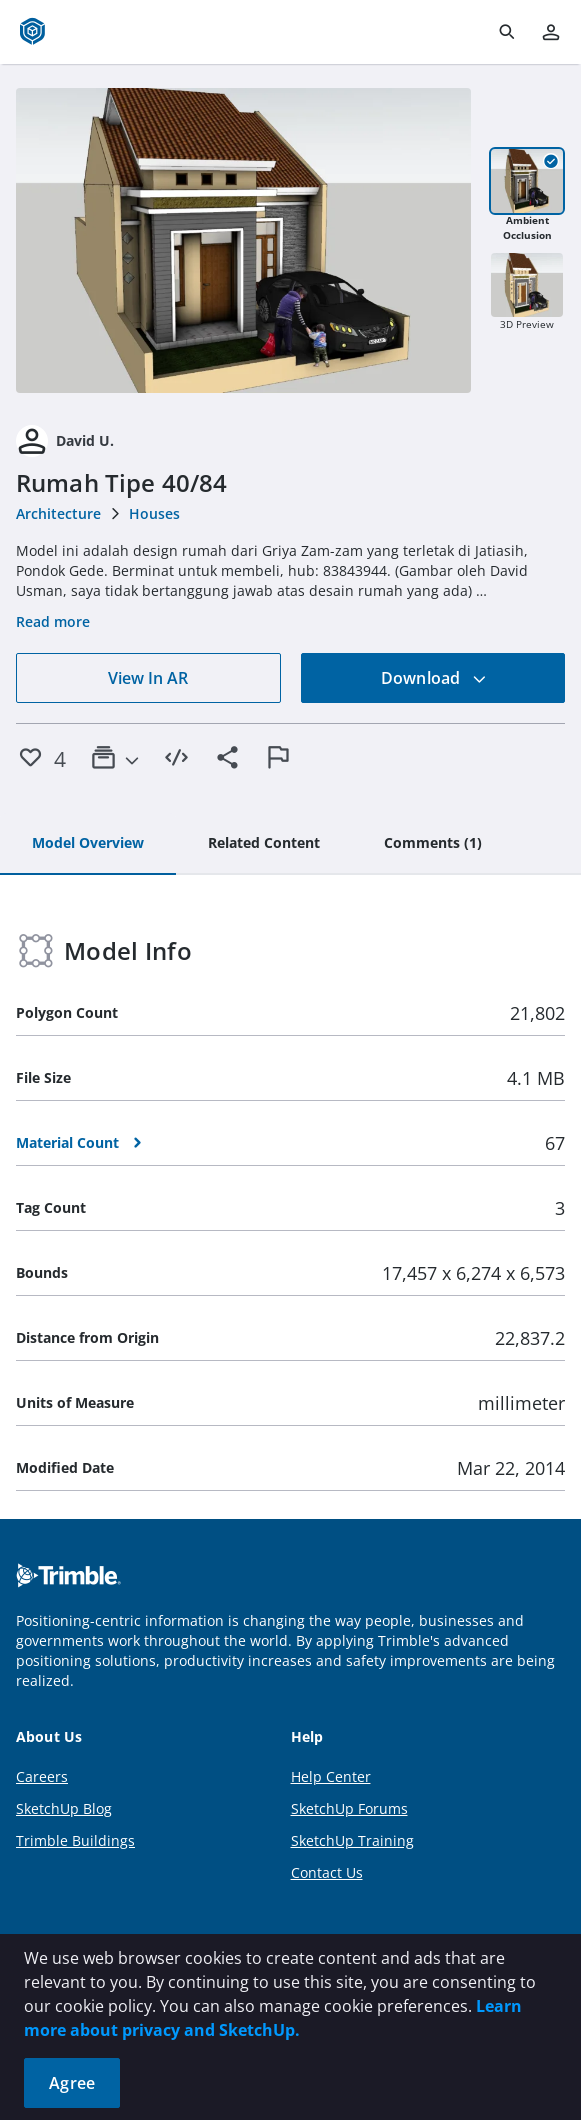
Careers (42, 1776)
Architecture (58, 513)
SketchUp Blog (64, 1808)
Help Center (331, 1776)
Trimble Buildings (75, 1840)
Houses (154, 513)
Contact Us (327, 1872)
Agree (72, 2083)
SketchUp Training (352, 1840)
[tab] (88, 844)
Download (434, 678)
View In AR (148, 678)
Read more (53, 621)
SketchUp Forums (349, 1808)
